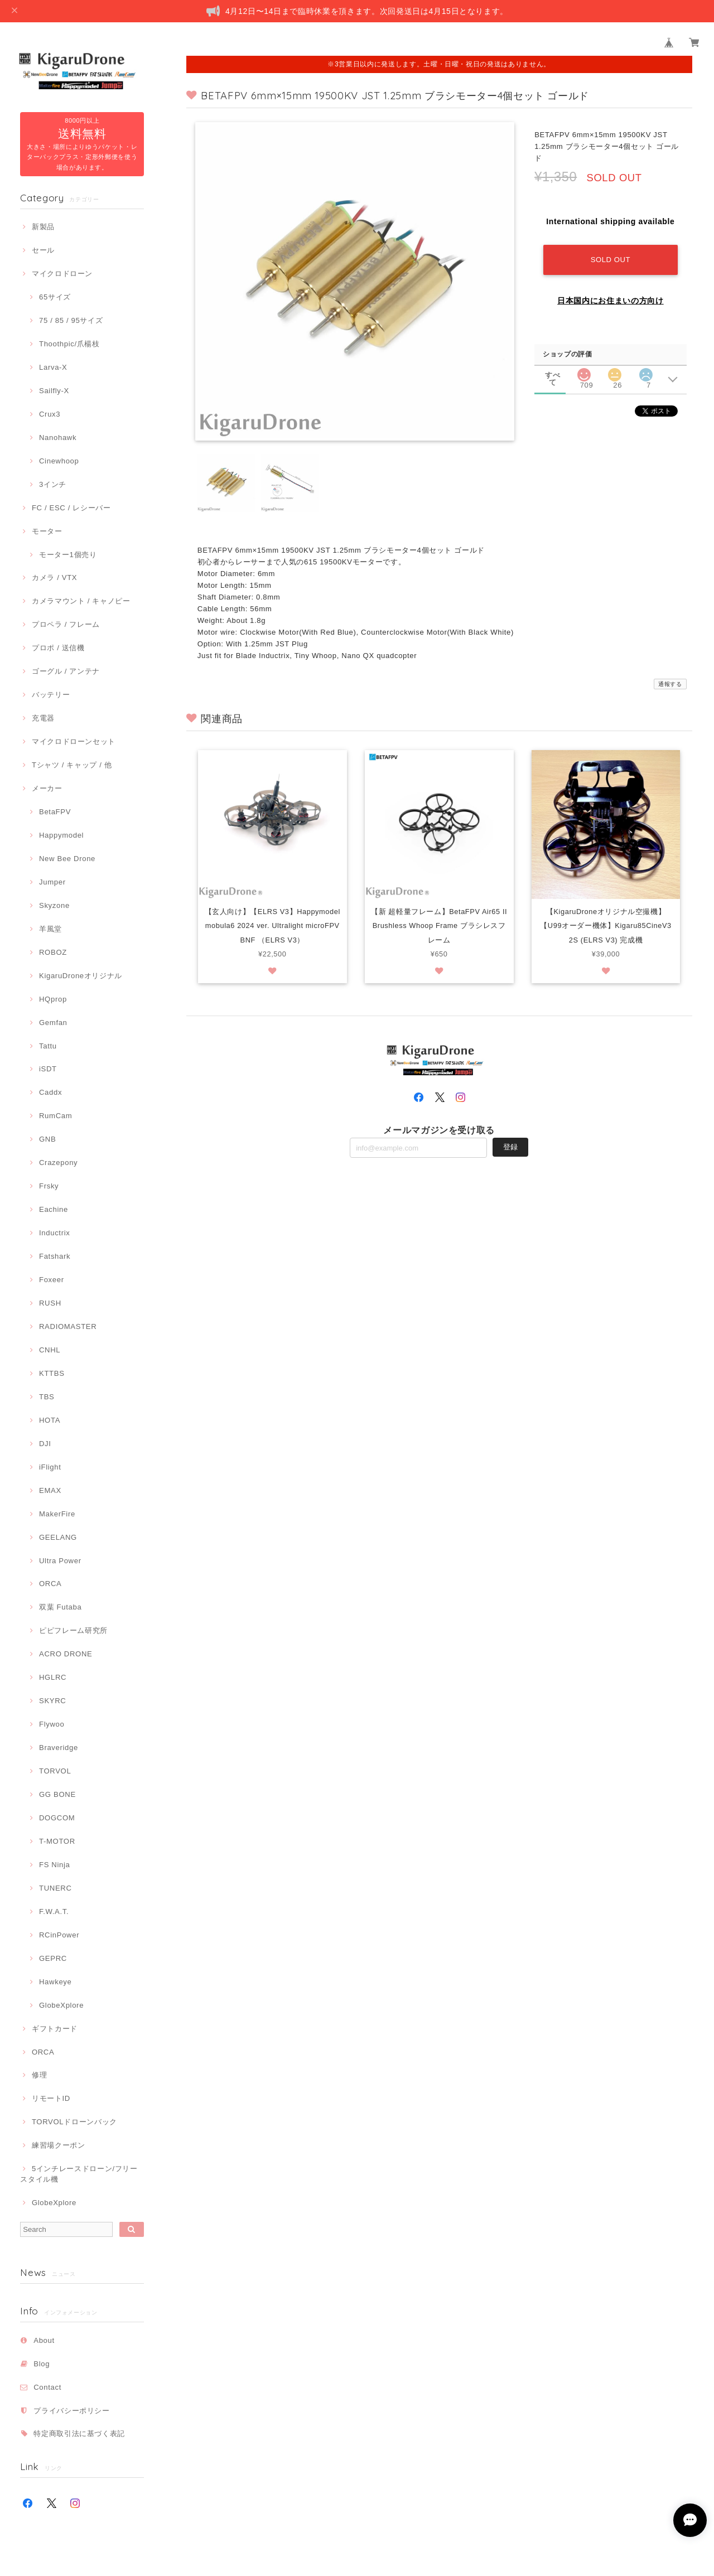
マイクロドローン (62, 273)
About (44, 2340)
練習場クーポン (58, 2145)
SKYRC (52, 1701)
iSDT (48, 1069)
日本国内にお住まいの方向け (610, 300)
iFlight (50, 1467)
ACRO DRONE (65, 1654)
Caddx (50, 1092)
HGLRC (52, 1677)
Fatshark (54, 1256)
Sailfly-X (54, 390)
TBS (46, 1397)
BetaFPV (55, 812)
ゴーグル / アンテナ (66, 671)
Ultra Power (60, 1561)
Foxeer (51, 1279)
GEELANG (58, 1537)
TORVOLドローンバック (74, 2122)
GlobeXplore (61, 2005)
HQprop (53, 999)
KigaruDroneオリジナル (80, 976)
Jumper (52, 882)
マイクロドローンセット (73, 741)
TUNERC (55, 1888)
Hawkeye (55, 1982)
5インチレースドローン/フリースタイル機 (78, 2173)
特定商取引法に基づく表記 (79, 2433)
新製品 (43, 227)
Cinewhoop (59, 461)
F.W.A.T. (54, 1911)
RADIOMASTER (68, 1326)
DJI (45, 1443)
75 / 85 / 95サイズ (71, 320)
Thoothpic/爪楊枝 (69, 344)
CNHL (49, 1350)
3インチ (52, 484)
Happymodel (61, 835)
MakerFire (57, 1514)
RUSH (50, 1303)
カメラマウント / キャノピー (81, 601)
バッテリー (51, 694)
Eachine (53, 1209)
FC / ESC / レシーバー (71, 508)
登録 (510, 1163)
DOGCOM (57, 1818)
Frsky (49, 1186)
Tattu (48, 1046)
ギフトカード (55, 2028)
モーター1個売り (68, 554)
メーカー (47, 788)
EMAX (50, 1490)
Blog (41, 2364)
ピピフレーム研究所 (73, 1630)
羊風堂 (50, 929)
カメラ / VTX (54, 577)
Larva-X (53, 367)
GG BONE (57, 1794)
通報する (670, 684)
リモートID (51, 2098)
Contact (47, 2387)
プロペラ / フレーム (66, 624)
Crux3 (49, 414)
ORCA (50, 1583)
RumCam (55, 1115)
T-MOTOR (57, 1841)
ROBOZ (53, 952)
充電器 (43, 718)
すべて (552, 374)
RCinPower (59, 1935)
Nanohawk (57, 437)
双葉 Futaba (60, 1607)
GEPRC (53, 1958)
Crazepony (58, 1162)
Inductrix (54, 1233)
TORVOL (55, 1771)
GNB (47, 1139)
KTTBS (52, 1373)
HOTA (49, 1420)
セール (43, 250)
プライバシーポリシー (71, 2410)
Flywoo (51, 1724)
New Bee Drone (67, 858)
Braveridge (58, 1747)
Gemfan (53, 1022)
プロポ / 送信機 (58, 648)
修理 (39, 2075)
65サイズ (55, 297)
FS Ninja (54, 1864)
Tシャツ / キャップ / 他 (72, 765)
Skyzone (54, 905)
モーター (47, 531)
